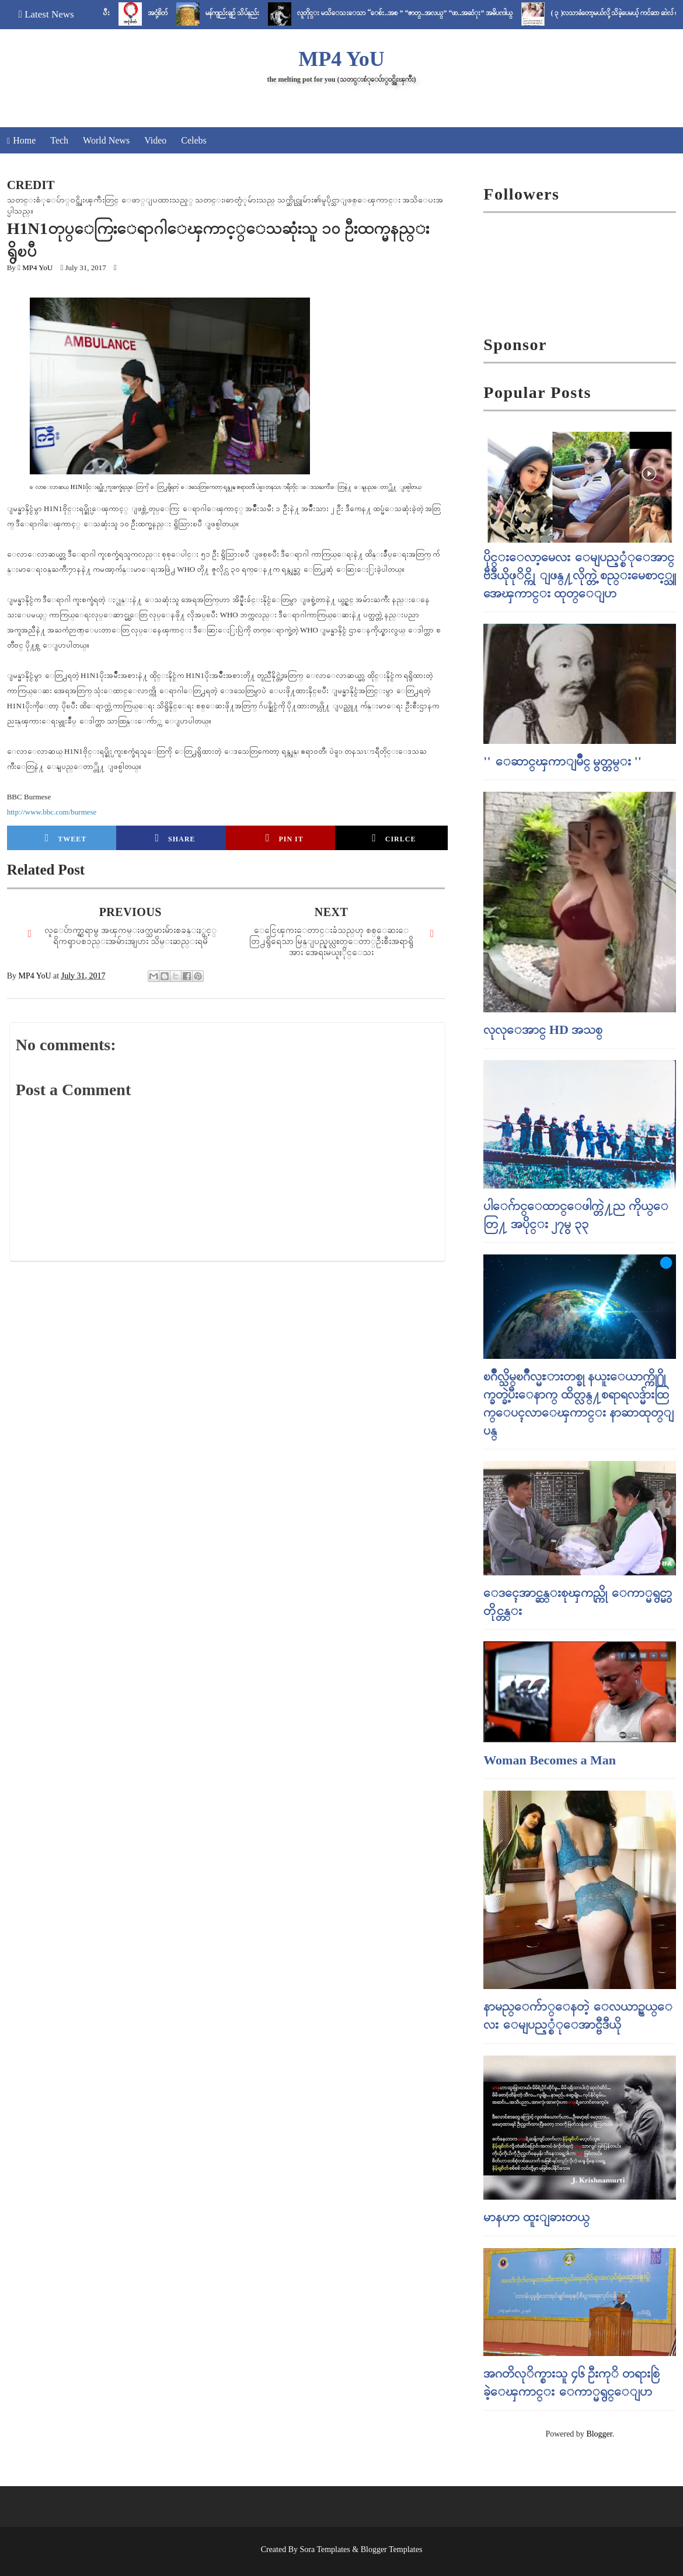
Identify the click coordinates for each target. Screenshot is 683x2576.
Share (175, 838)
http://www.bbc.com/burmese (52, 812)
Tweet (66, 838)
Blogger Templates (392, 2549)
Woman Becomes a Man (549, 1760)
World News (106, 140)
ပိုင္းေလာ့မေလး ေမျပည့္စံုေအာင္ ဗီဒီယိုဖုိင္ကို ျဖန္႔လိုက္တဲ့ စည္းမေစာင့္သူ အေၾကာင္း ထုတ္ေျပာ (579, 575)
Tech (59, 140)
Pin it (285, 838)
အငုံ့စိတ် (197, 13)
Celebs (194, 140)
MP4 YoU (341, 59)
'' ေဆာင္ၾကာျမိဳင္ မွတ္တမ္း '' (562, 761)
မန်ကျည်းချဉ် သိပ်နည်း (271, 13)
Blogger (599, 2434)
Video (155, 140)
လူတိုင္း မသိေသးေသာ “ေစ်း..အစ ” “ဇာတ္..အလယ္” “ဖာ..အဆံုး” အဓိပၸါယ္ (444, 13)
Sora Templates (325, 2549)
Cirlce (394, 838)
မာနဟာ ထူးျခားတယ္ (536, 2217)
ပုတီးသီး (138, 13)
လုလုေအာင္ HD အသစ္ (542, 1029)
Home (24, 140)
